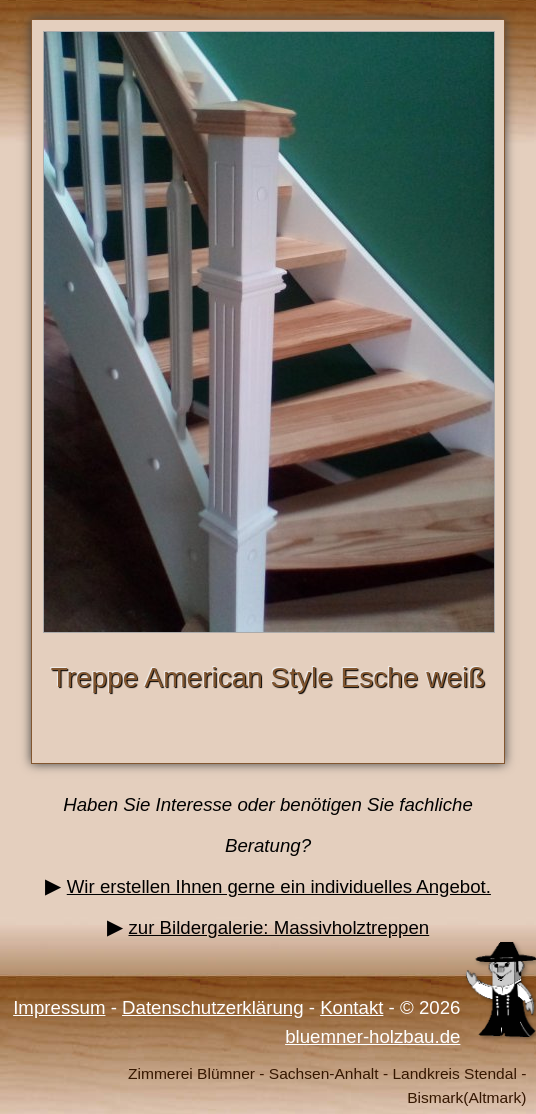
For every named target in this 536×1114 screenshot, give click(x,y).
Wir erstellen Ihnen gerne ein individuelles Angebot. (279, 886)
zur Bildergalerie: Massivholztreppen (278, 927)
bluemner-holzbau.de (372, 1036)
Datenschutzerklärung (212, 1007)
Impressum (59, 1007)
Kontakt (351, 1007)
